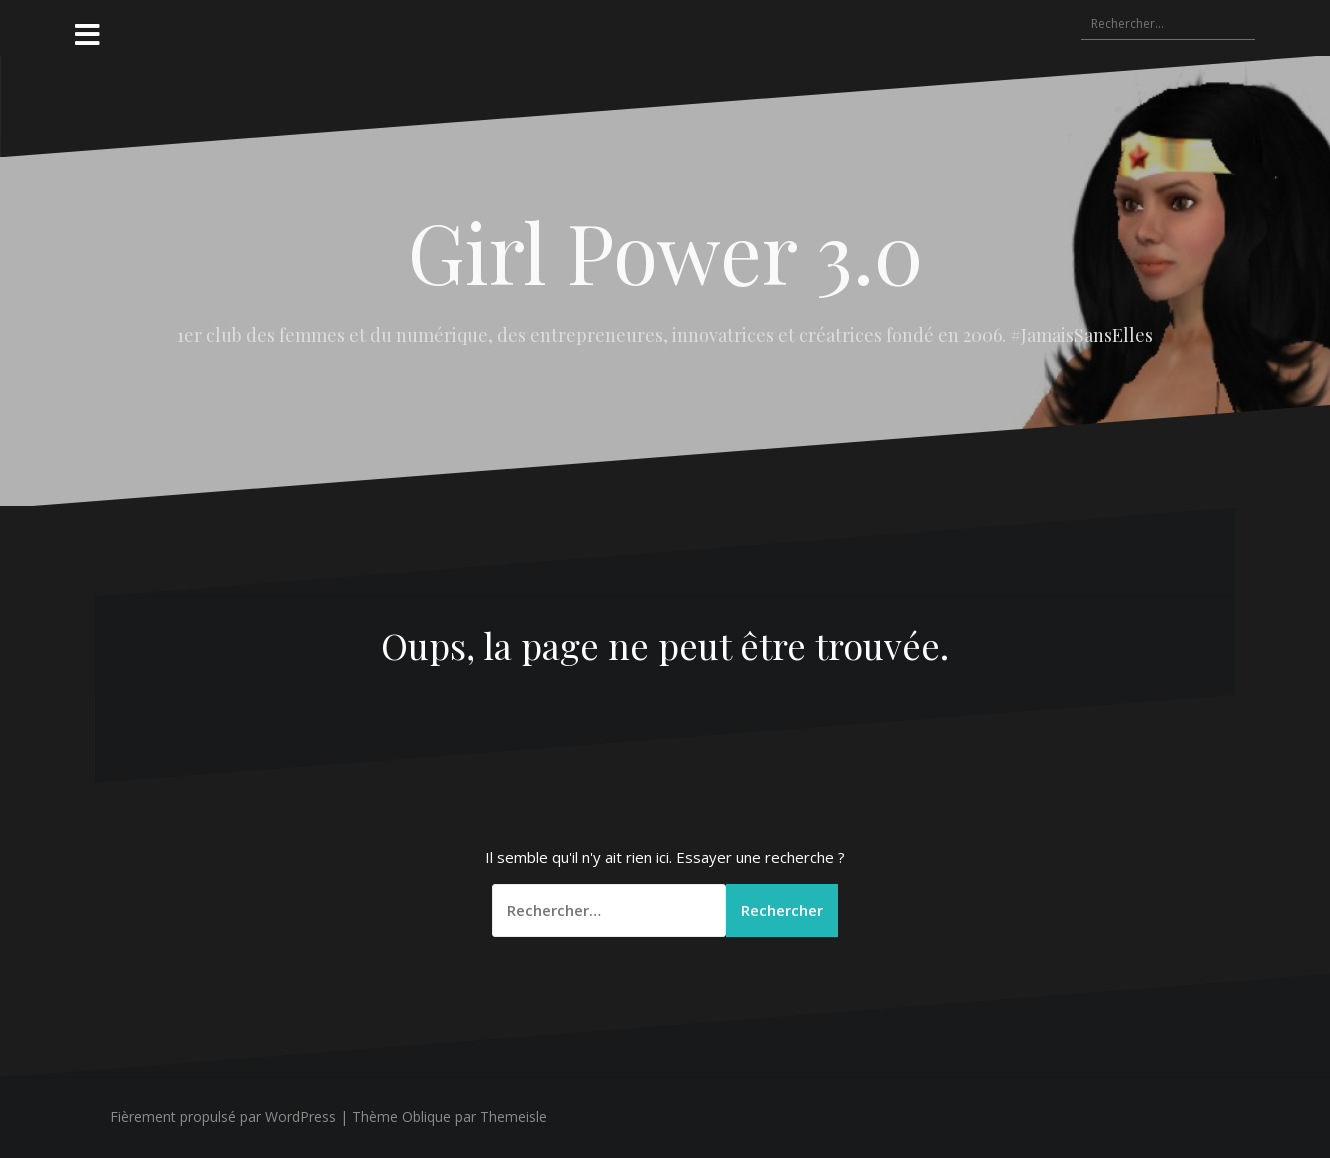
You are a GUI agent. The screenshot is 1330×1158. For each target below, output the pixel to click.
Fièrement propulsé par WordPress (223, 1116)
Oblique (426, 1116)
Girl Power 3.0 (665, 251)
